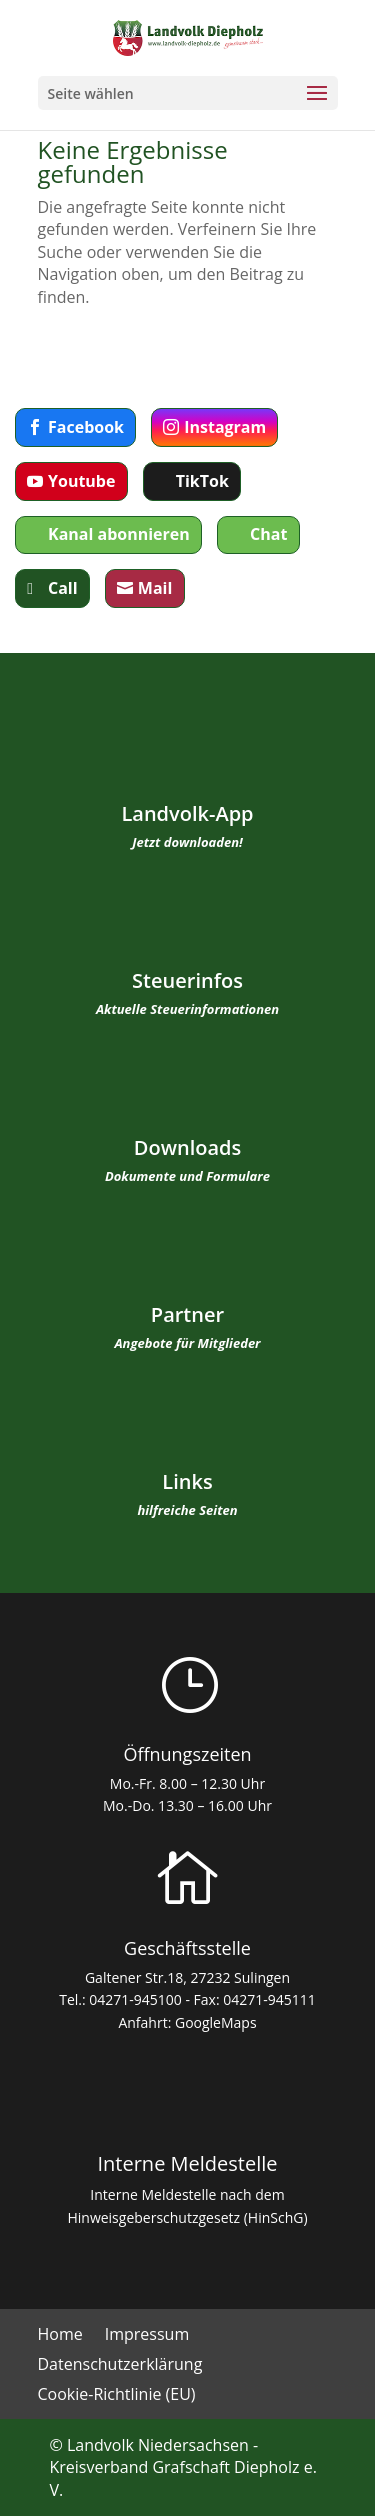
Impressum (147, 2336)
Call (63, 588)
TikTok (202, 481)
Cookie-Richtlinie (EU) (117, 2396)
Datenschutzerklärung (120, 2366)
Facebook (86, 427)
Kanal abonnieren (119, 534)
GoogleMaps (216, 2022)
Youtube (81, 481)
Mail (155, 588)
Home (60, 2336)
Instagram (225, 427)
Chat (268, 534)
